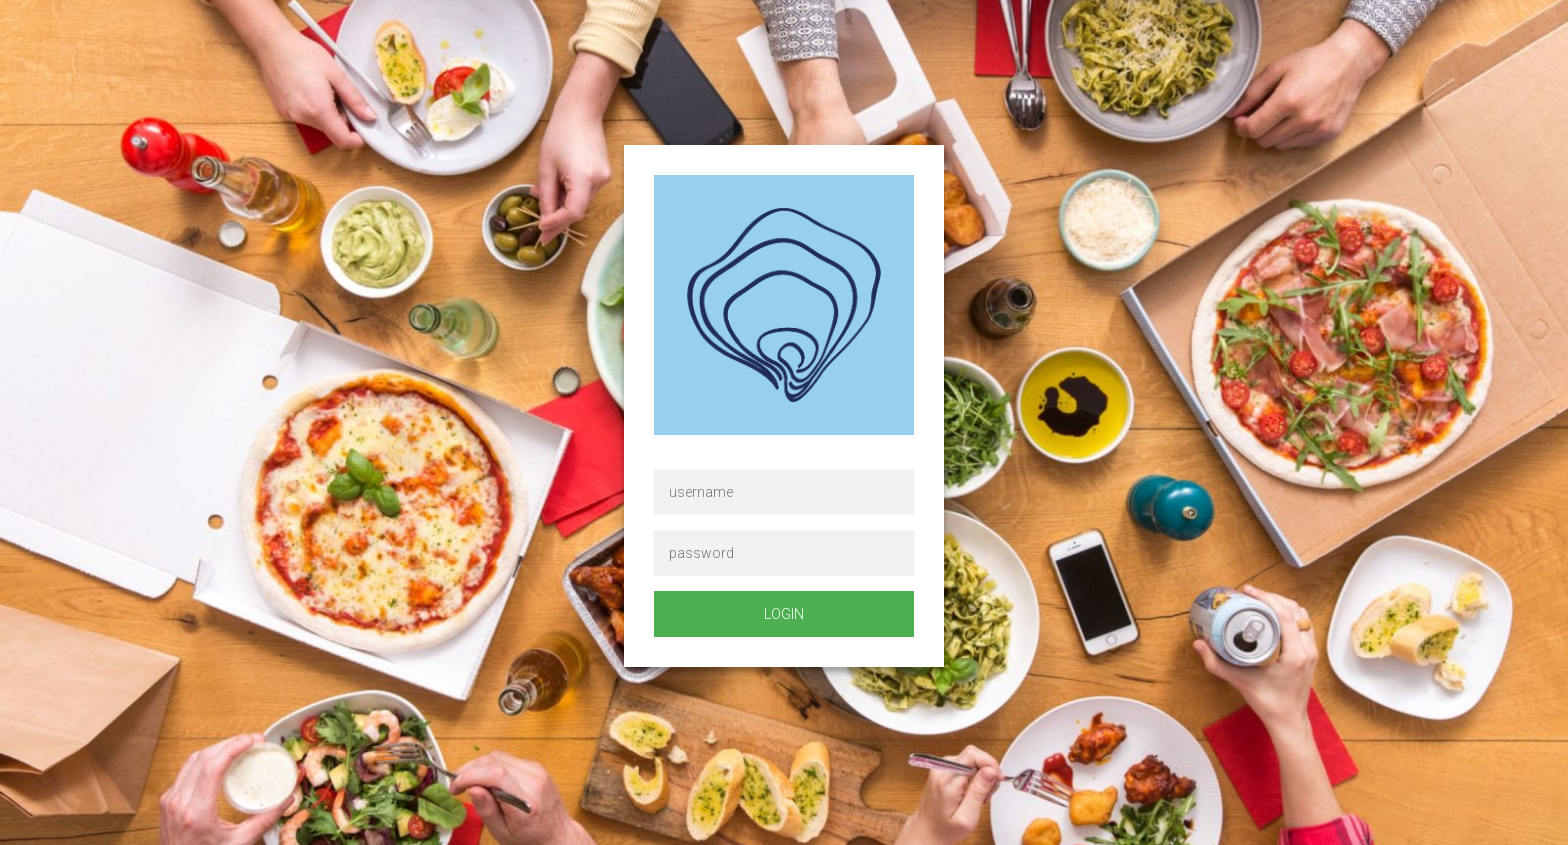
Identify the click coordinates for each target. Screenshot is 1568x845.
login (784, 614)
